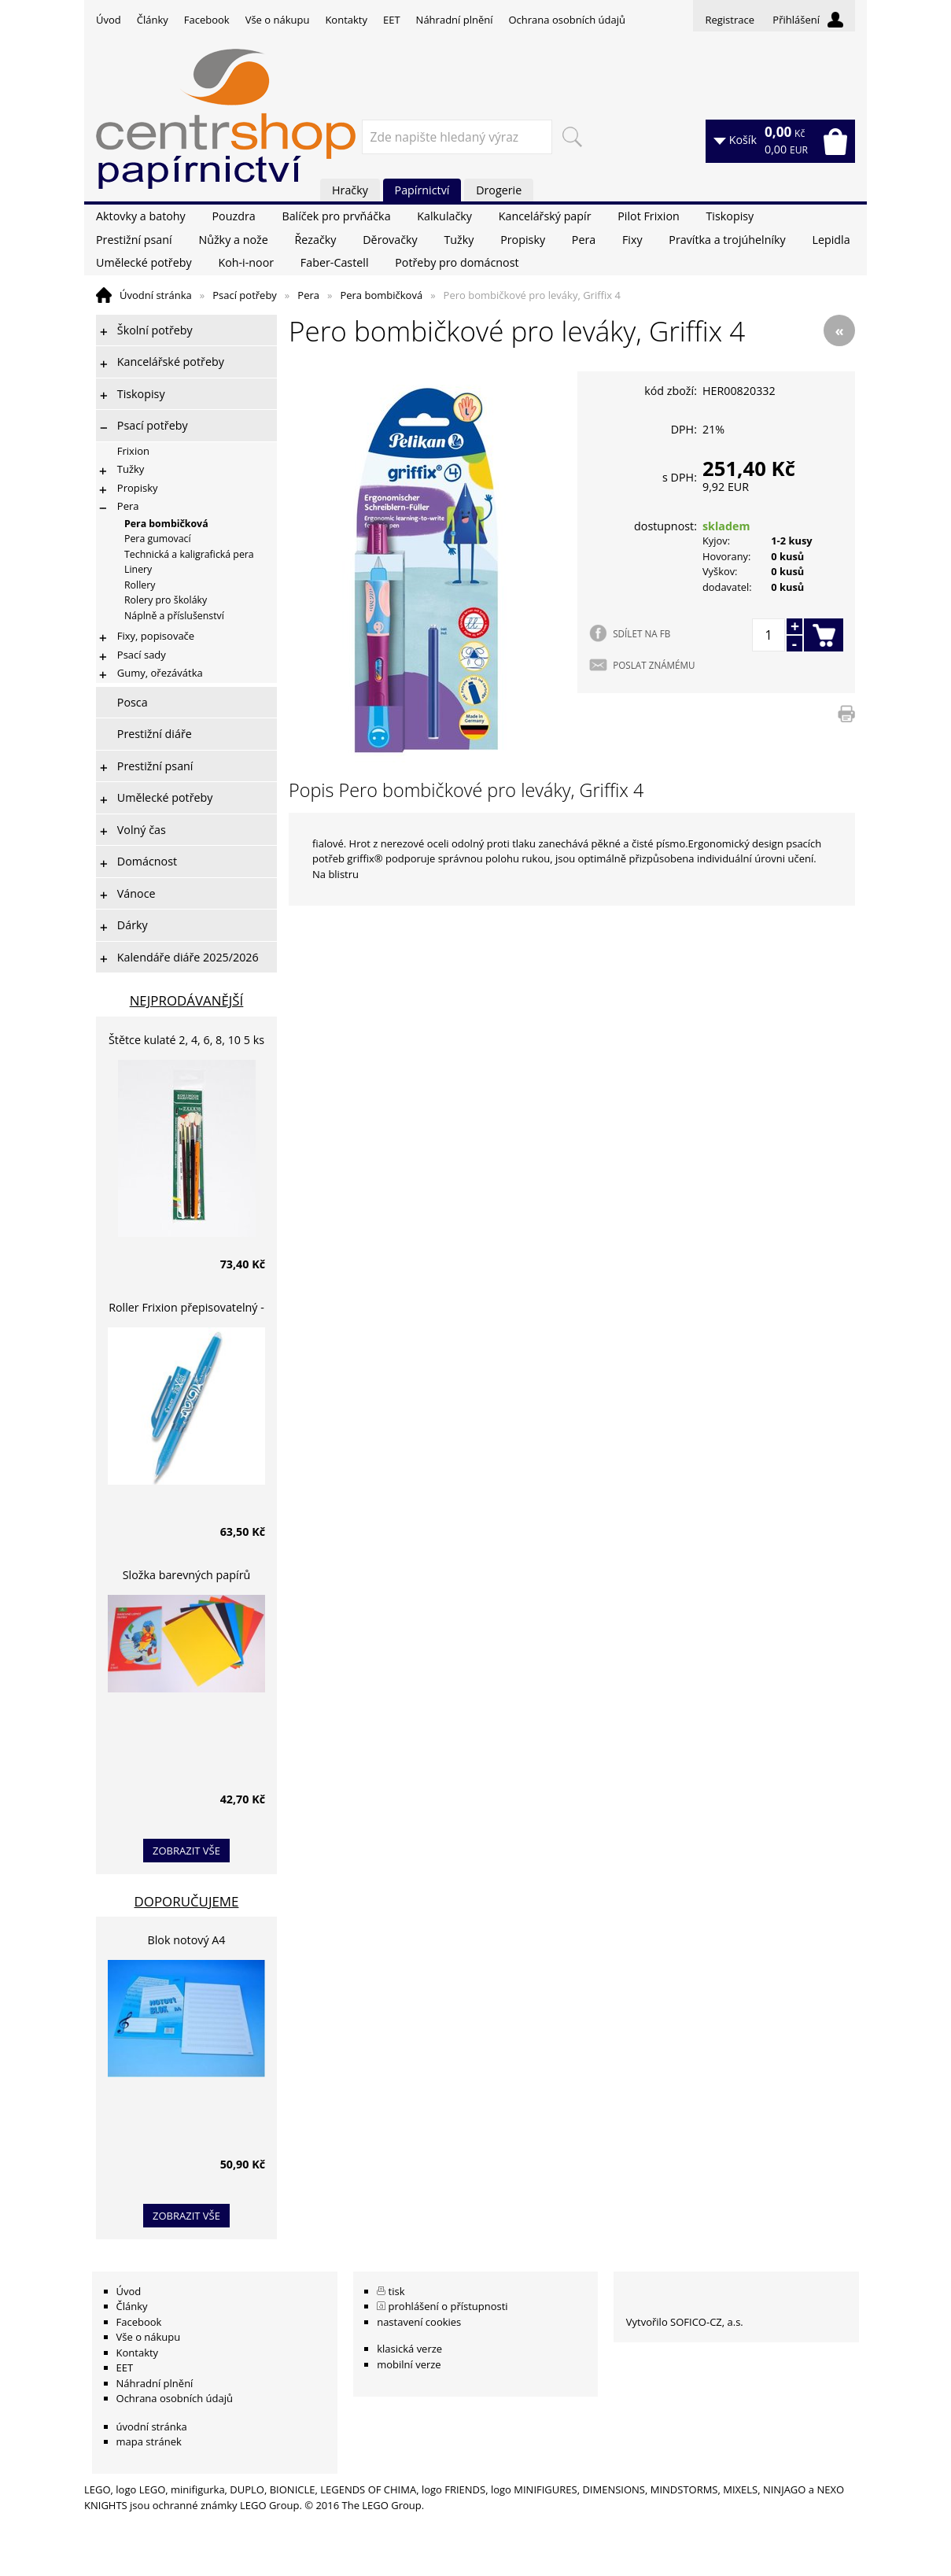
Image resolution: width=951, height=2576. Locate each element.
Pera (583, 239)
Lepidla (831, 239)
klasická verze (409, 2349)
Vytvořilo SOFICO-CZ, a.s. (684, 2322)
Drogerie (499, 190)
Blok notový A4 (187, 1939)
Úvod (108, 20)
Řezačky (316, 239)
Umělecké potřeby (144, 262)
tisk (397, 2291)
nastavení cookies (419, 2322)
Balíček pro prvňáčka (336, 216)
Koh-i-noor (246, 262)
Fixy (632, 239)
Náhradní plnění (454, 20)
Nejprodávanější (187, 1000)
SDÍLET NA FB (641, 633)
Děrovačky (390, 239)
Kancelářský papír (545, 216)
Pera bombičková (381, 295)
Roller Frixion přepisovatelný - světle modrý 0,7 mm (186, 1309)
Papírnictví (422, 190)
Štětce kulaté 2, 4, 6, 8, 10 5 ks (186, 1039)
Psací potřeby (244, 295)
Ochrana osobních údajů (566, 20)
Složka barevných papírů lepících (187, 1577)
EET (391, 20)
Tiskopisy (730, 216)
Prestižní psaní (134, 239)
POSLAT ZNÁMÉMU (654, 665)
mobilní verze (409, 2364)
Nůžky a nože (232, 239)
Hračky (350, 190)
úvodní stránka (151, 2426)
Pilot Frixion (648, 216)
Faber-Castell (334, 262)
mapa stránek (149, 2441)
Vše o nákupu (277, 20)
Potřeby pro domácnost (456, 262)
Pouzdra (233, 216)
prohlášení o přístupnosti (448, 2306)
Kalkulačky (444, 216)
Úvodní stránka (156, 295)
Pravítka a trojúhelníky (727, 239)
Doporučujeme (187, 1901)
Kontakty (346, 20)
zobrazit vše (186, 1850)
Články (152, 20)
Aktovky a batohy (141, 216)
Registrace (729, 20)
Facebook (207, 20)
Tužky (459, 239)
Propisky (522, 239)
